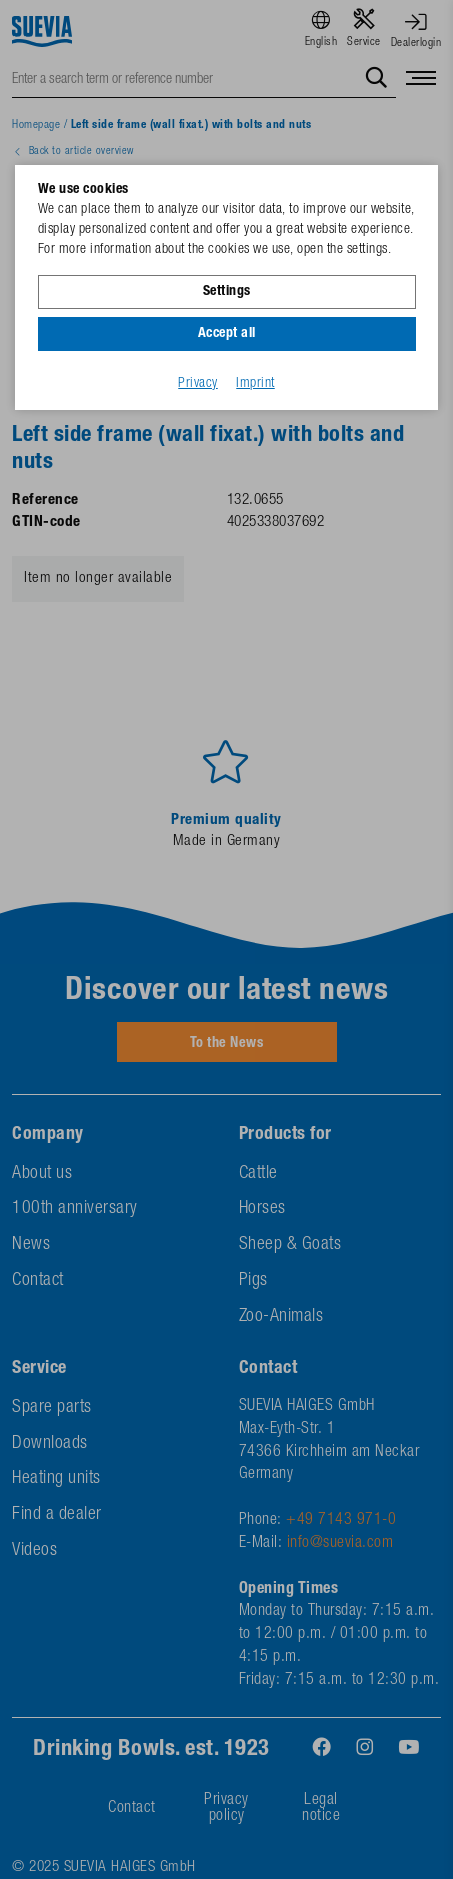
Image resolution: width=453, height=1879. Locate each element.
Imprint (255, 384)
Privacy (198, 384)
